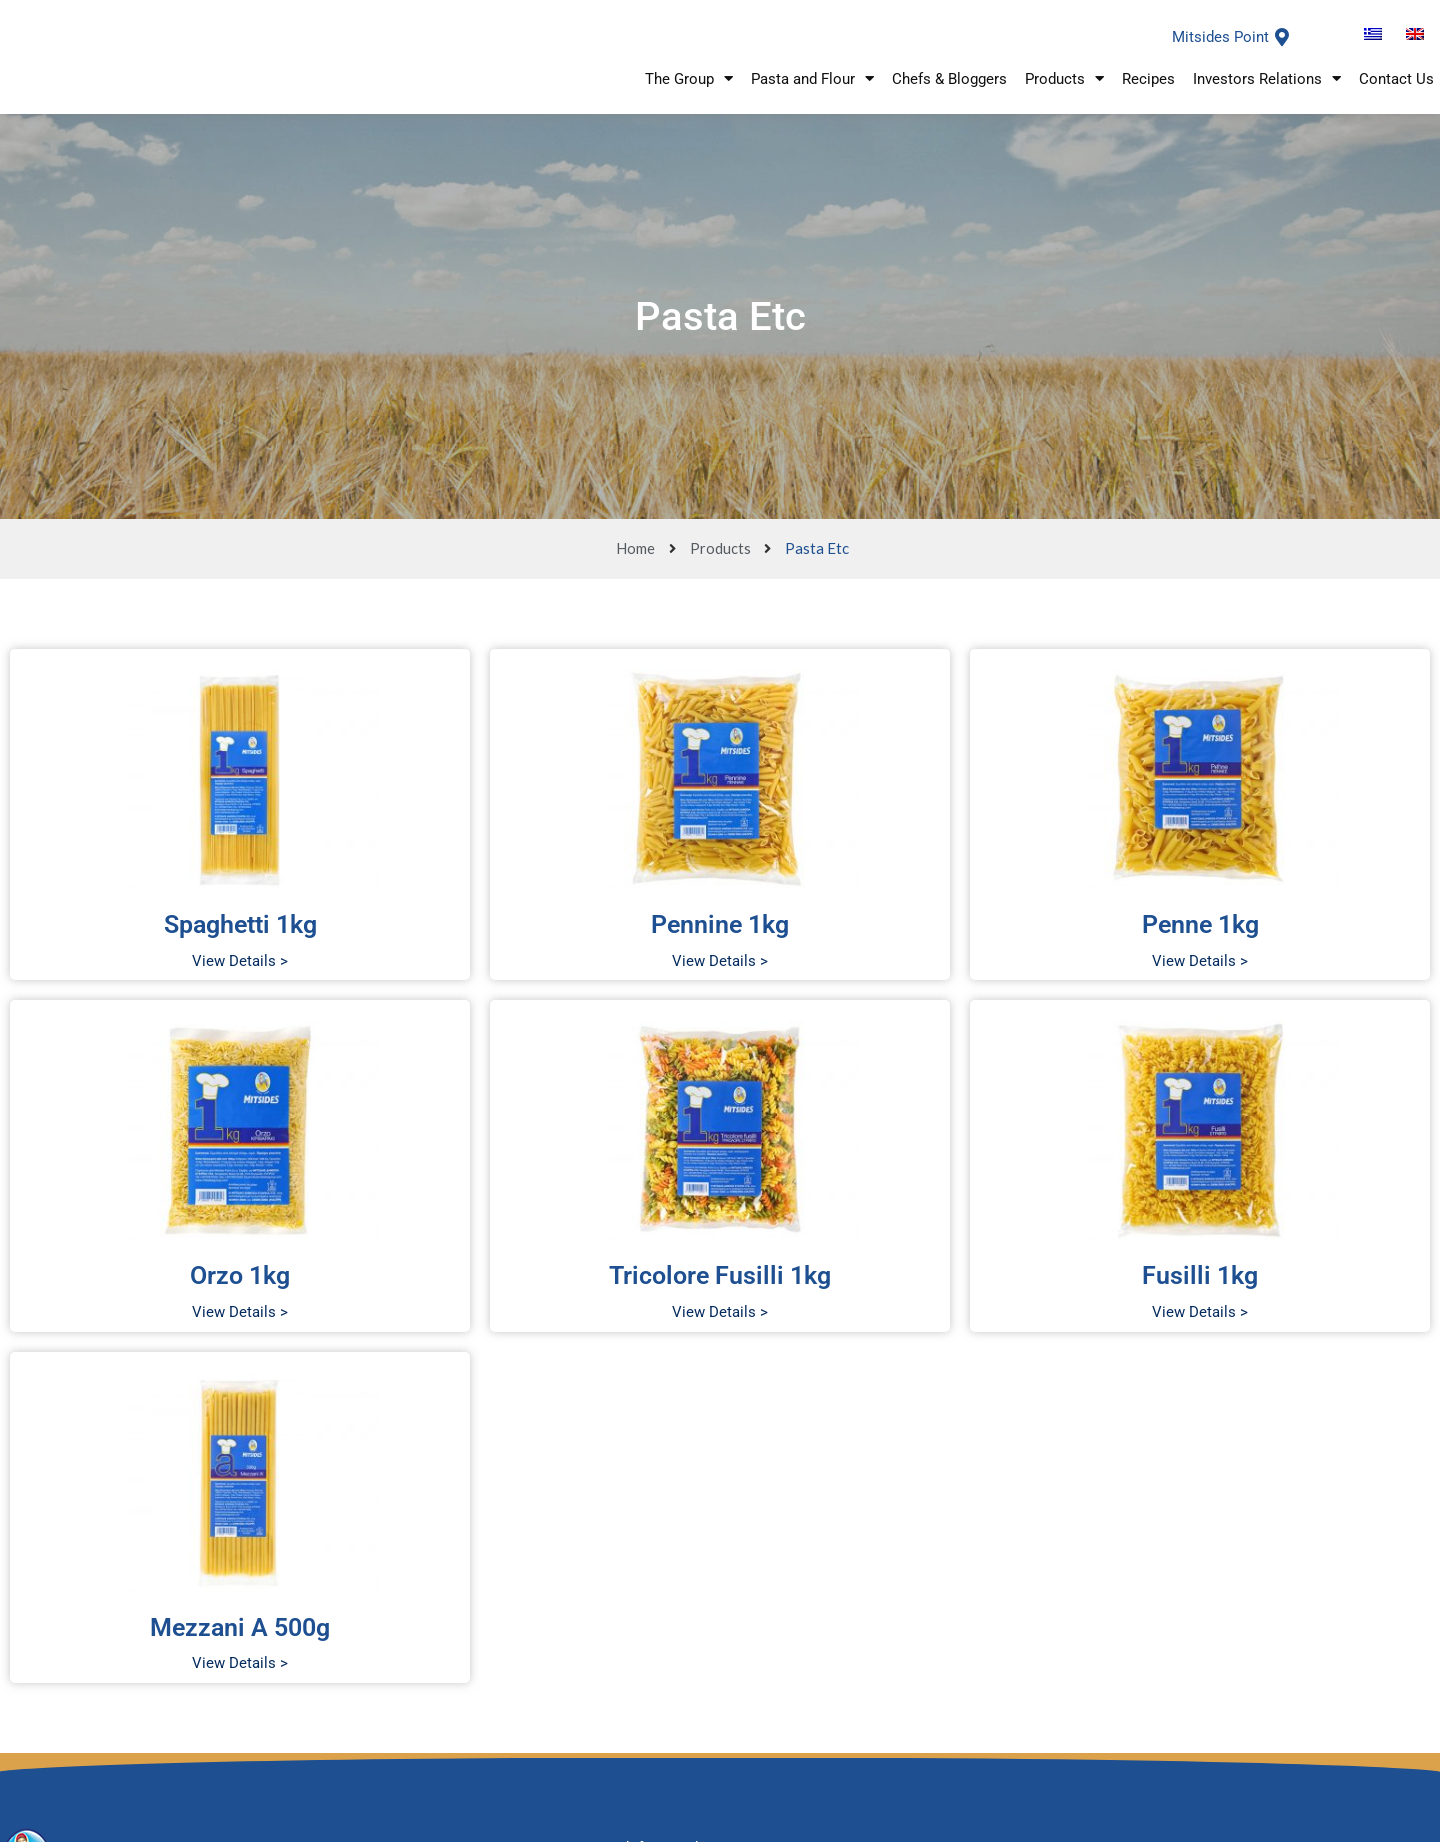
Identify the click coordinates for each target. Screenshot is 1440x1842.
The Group (689, 95)
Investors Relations (1267, 95)
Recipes (1148, 96)
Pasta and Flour (812, 95)
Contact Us (1396, 96)
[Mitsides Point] (1282, 51)
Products (1064, 95)
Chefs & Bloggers (949, 96)
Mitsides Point (1220, 51)
